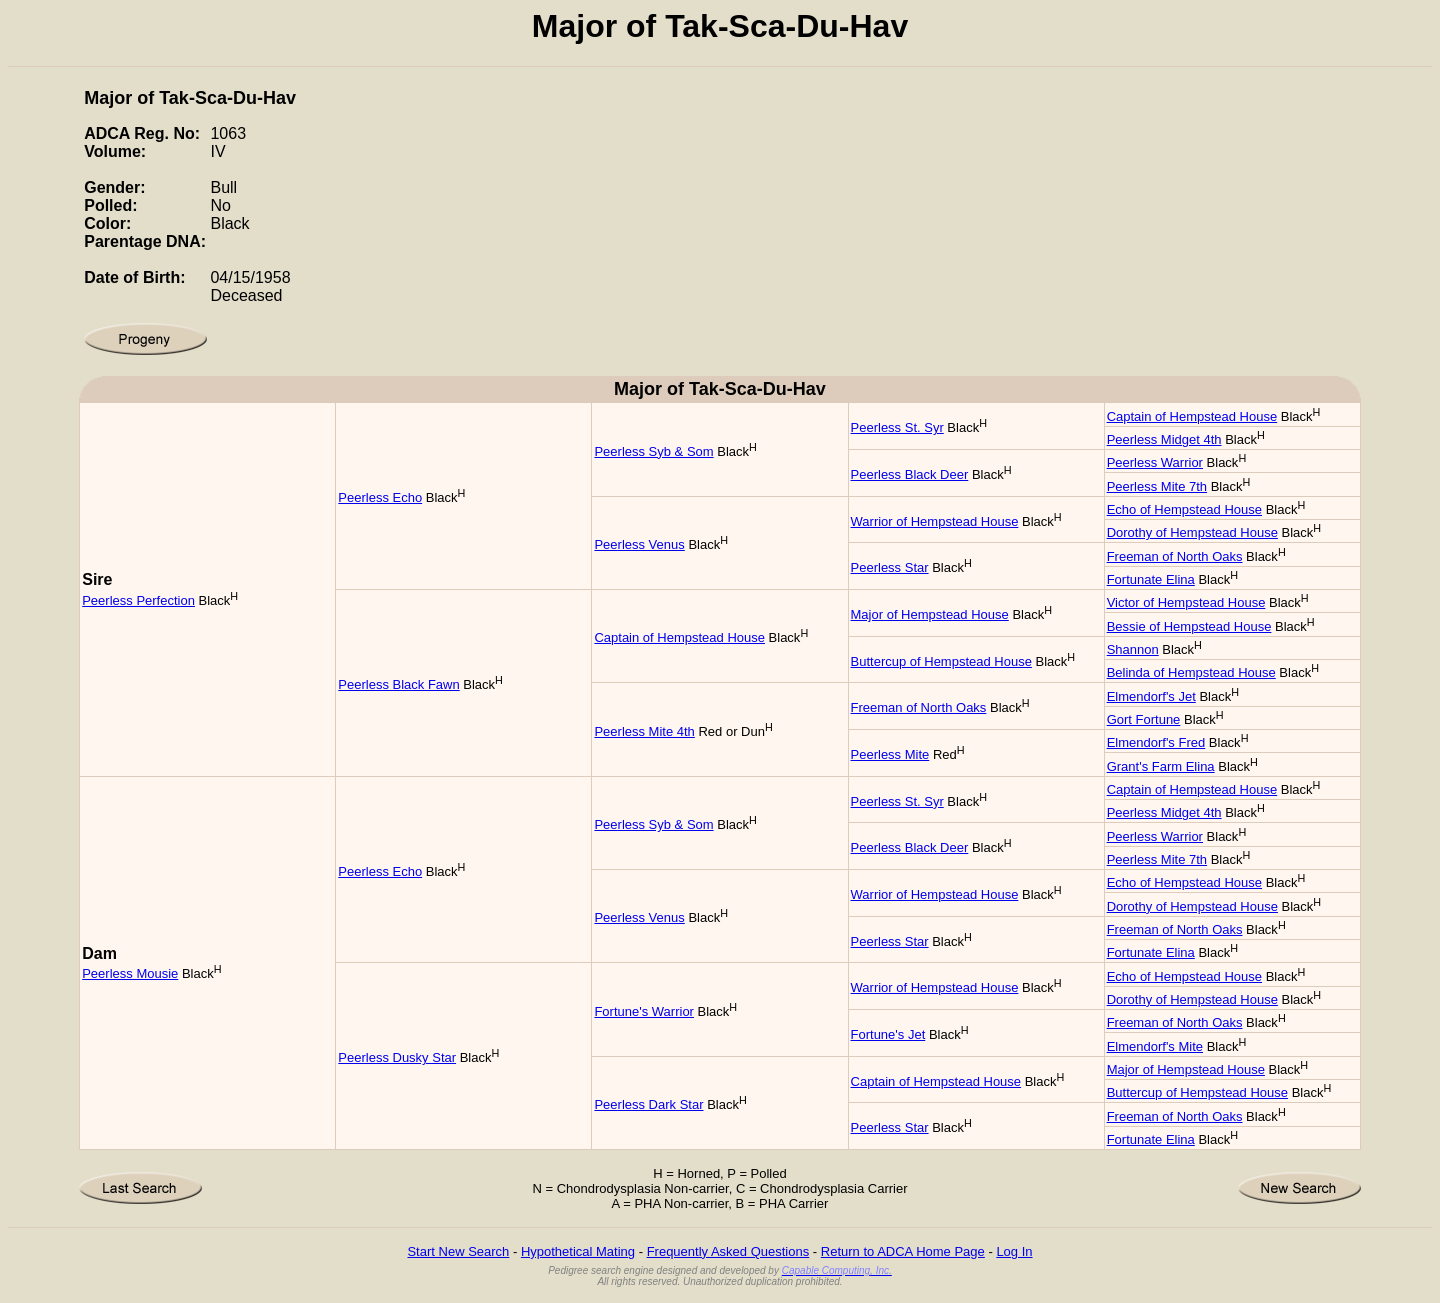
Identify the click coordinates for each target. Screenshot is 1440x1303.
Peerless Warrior (1155, 462)
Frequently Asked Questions (728, 1251)
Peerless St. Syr (897, 427)
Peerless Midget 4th (1164, 439)
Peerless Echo (380, 497)
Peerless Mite (890, 754)
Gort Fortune (1144, 719)
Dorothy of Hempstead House (1192, 532)
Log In (1014, 1251)
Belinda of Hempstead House (1191, 672)
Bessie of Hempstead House (1189, 626)
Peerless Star (890, 567)
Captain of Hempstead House (1192, 416)
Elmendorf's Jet (1151, 696)
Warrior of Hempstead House (935, 521)
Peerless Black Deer (910, 474)
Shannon (1133, 649)
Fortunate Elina (1151, 579)
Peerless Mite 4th (644, 731)
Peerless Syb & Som (653, 451)
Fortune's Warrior (644, 1011)
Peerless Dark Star (648, 1104)
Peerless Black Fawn (398, 684)
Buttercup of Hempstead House (941, 661)
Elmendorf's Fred (1156, 742)
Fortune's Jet (888, 1034)
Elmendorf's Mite (1155, 1046)
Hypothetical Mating (578, 1251)
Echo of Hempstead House (1184, 509)
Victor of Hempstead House (1186, 602)
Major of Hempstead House (930, 614)
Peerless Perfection (138, 600)
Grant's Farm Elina (1161, 766)
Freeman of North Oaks (1175, 556)
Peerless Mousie (130, 973)
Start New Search (458, 1251)
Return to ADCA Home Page (903, 1251)
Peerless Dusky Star (397, 1057)
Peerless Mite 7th (1157, 486)
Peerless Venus (639, 544)
